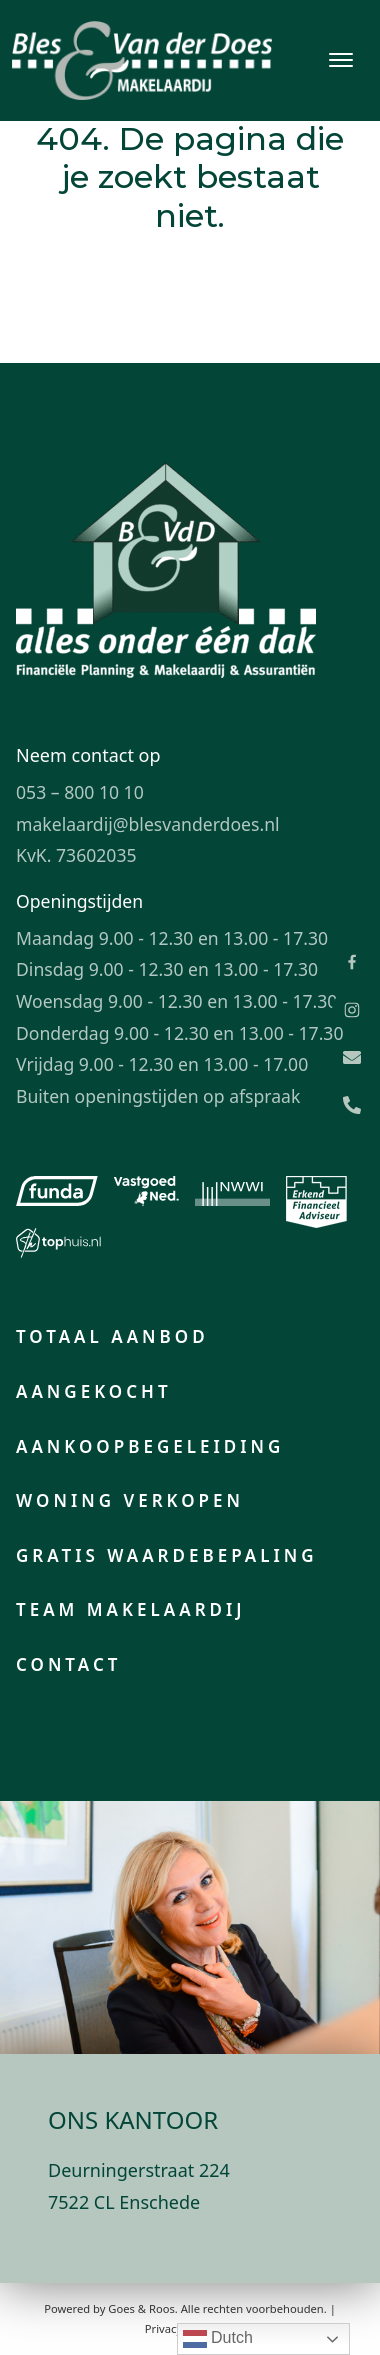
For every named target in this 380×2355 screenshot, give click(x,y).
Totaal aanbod (112, 1336)
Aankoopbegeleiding (150, 1446)
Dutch (218, 2339)
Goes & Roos (141, 2308)
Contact (68, 1664)
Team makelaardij (131, 1609)
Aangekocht (94, 1391)
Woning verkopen (130, 1500)
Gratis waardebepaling (167, 1555)
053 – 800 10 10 (80, 792)
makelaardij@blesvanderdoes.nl (148, 824)
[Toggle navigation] (340, 60)
